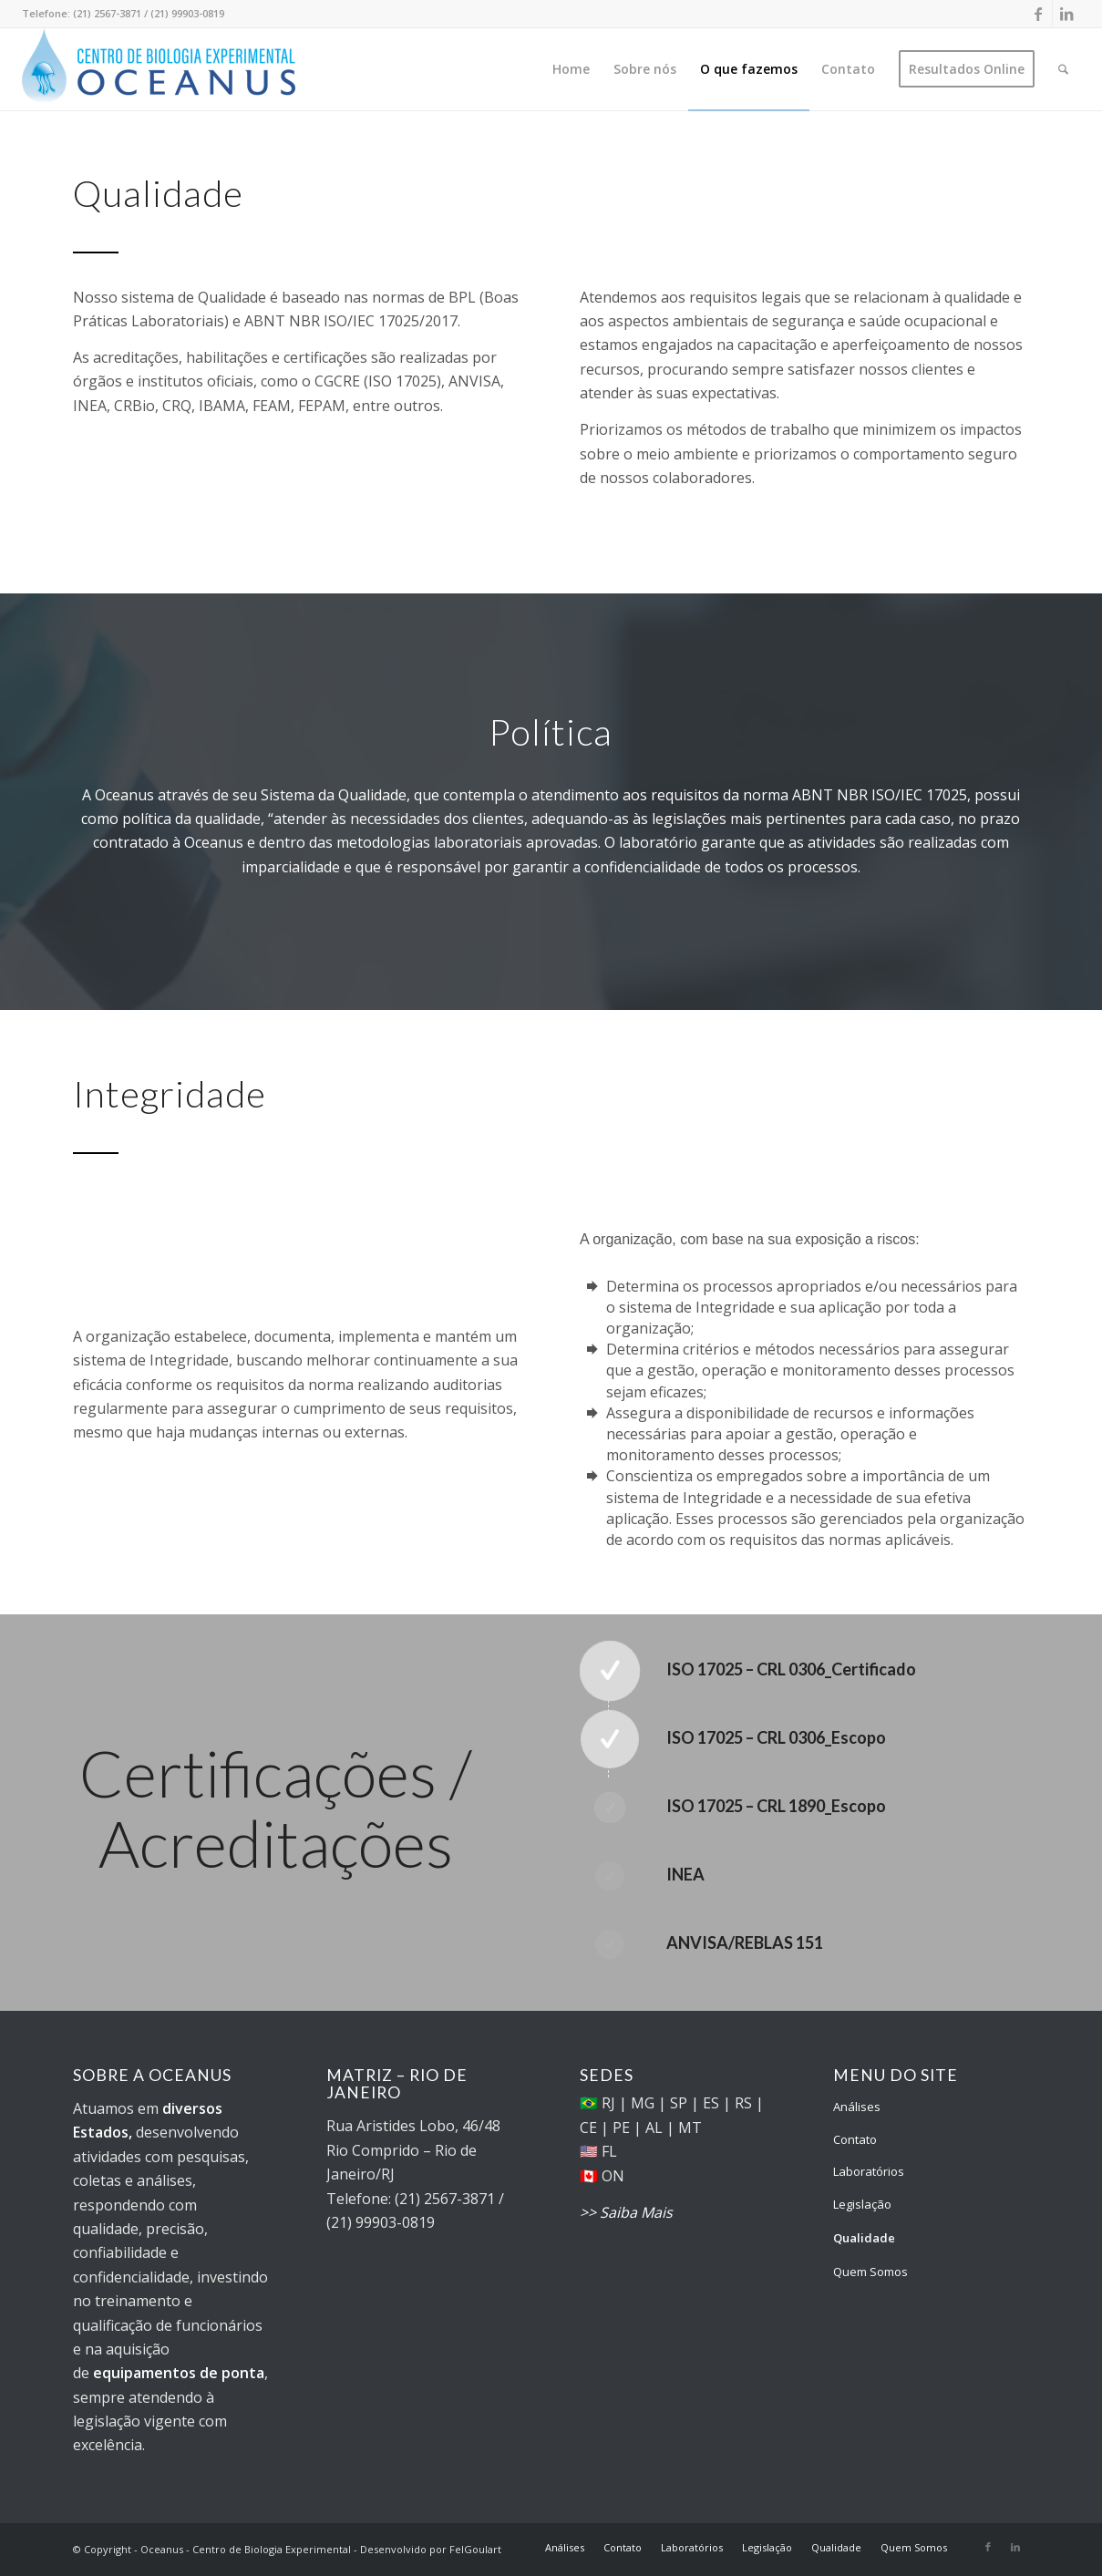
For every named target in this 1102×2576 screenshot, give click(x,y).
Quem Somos (870, 2271)
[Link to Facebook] (1038, 13)
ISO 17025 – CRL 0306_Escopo (776, 1737)
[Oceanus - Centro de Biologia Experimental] (158, 69)
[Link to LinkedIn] (1066, 13)
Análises (857, 2106)
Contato (855, 2139)
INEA (685, 1874)
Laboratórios (868, 2171)
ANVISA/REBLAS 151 (744, 1942)
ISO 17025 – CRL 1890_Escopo (776, 1806)
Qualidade (864, 2238)
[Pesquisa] (1063, 69)
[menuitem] (571, 69)
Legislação (862, 2204)
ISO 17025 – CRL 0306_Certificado (791, 1669)
